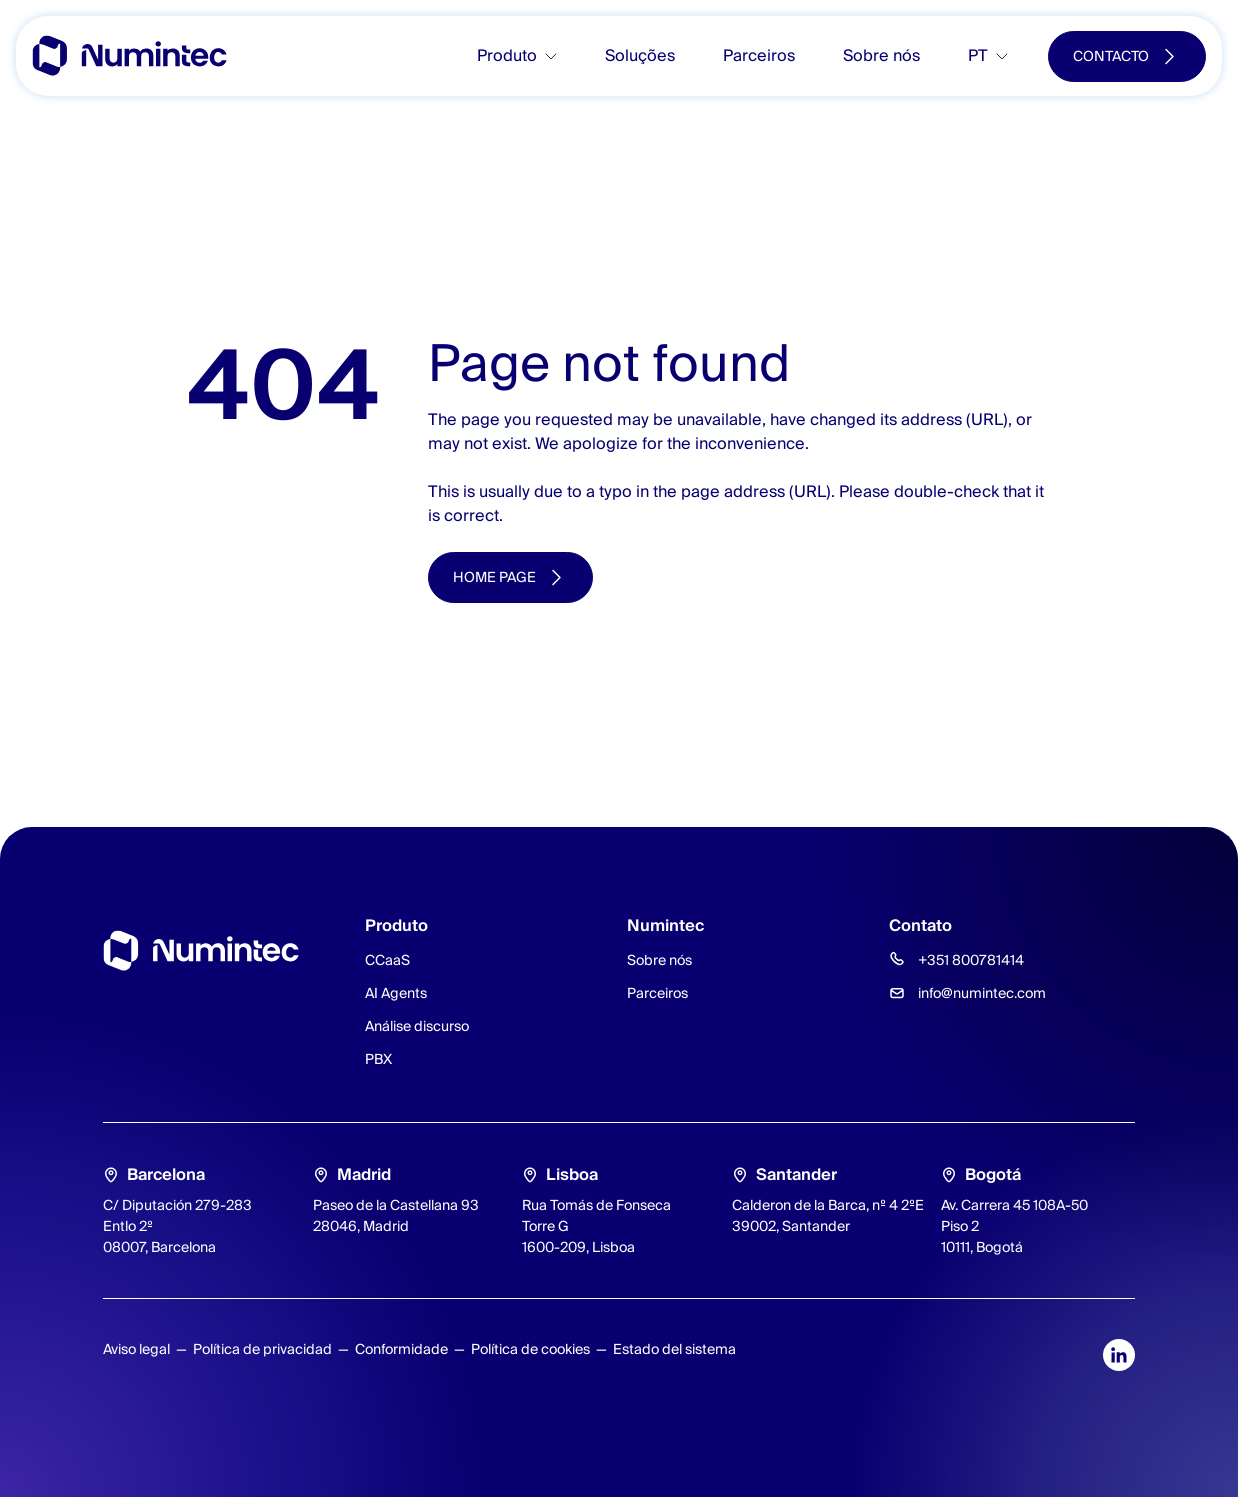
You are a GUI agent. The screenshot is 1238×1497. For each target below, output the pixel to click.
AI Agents (396, 993)
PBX (378, 1059)
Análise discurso (417, 1026)
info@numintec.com (982, 993)
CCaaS (387, 960)
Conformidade (401, 1349)
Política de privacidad (262, 1349)
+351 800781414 (971, 960)
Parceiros (759, 55)
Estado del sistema (674, 1349)
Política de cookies (530, 1349)
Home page (494, 577)
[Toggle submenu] (559, 56)
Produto (507, 55)
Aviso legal (136, 1349)
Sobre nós (881, 55)
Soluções (640, 55)
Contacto (1111, 56)
